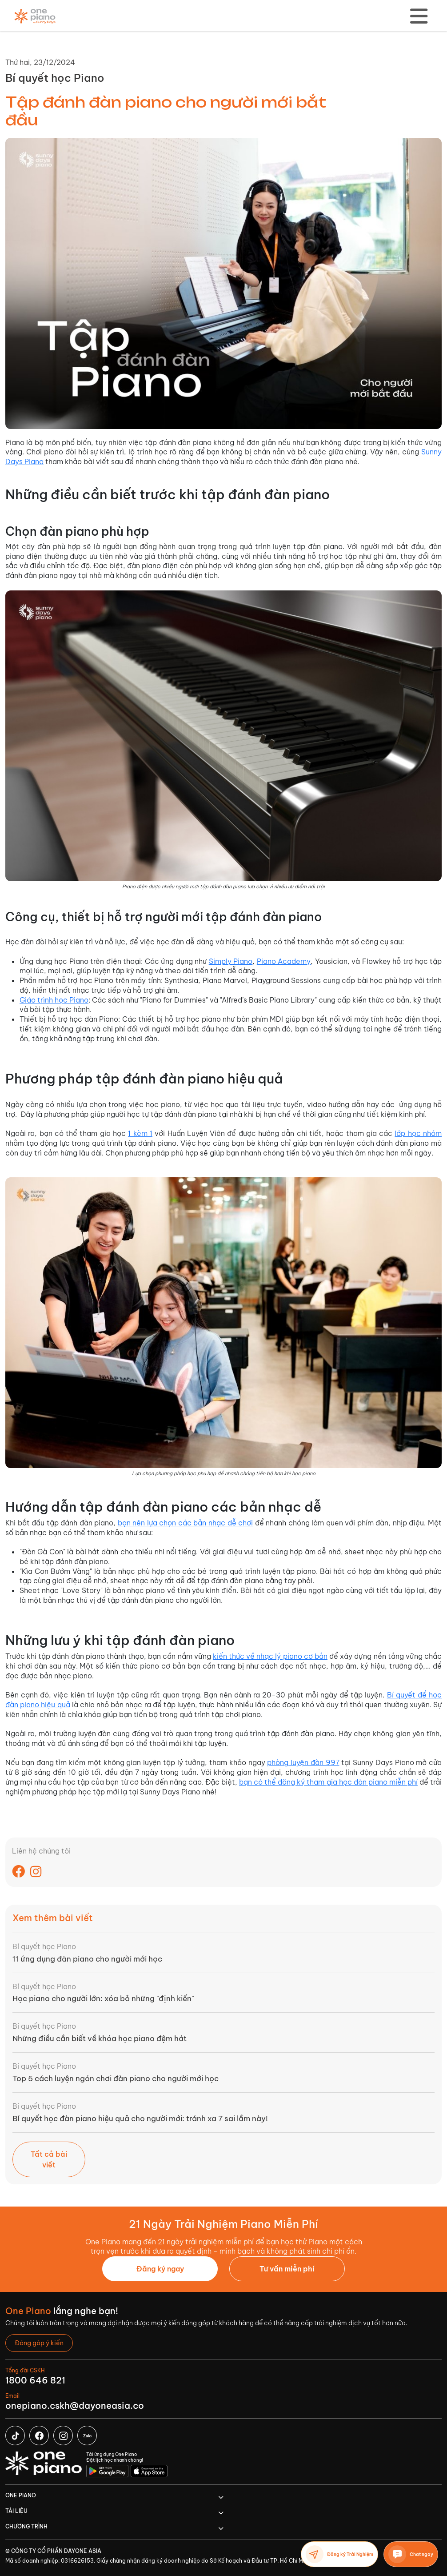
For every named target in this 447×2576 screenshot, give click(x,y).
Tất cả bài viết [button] (49, 2159)
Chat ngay (410, 2554)
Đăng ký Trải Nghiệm (339, 2554)
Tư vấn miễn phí (287, 2268)
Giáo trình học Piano (54, 999)
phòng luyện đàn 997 (303, 1762)
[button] (287, 2268)
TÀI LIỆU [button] (16, 2511)
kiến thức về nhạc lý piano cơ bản (270, 1656)
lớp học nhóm (418, 1133)
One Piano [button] (20, 2495)
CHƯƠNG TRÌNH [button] (26, 2526)
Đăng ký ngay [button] (160, 2268)
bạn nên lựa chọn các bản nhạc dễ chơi (185, 1522)
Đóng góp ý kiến (39, 2343)
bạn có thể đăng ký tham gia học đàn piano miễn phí (328, 1782)
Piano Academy (284, 961)
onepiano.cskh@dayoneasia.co (74, 2405)
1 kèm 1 (140, 1133)
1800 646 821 (35, 2380)
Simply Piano (231, 961)
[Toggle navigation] (419, 16)
